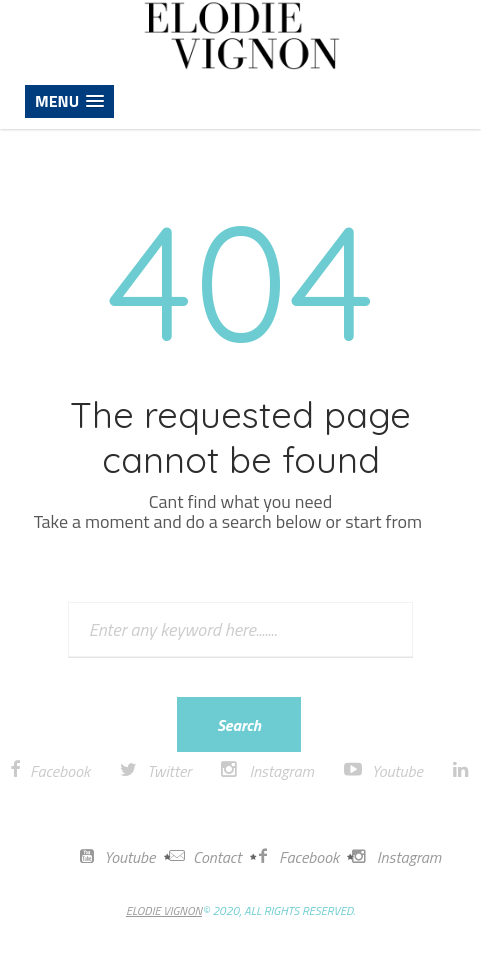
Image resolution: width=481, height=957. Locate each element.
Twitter (169, 771)
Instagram (281, 771)
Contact (205, 857)
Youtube (397, 771)
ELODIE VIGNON (164, 910)
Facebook (60, 771)
